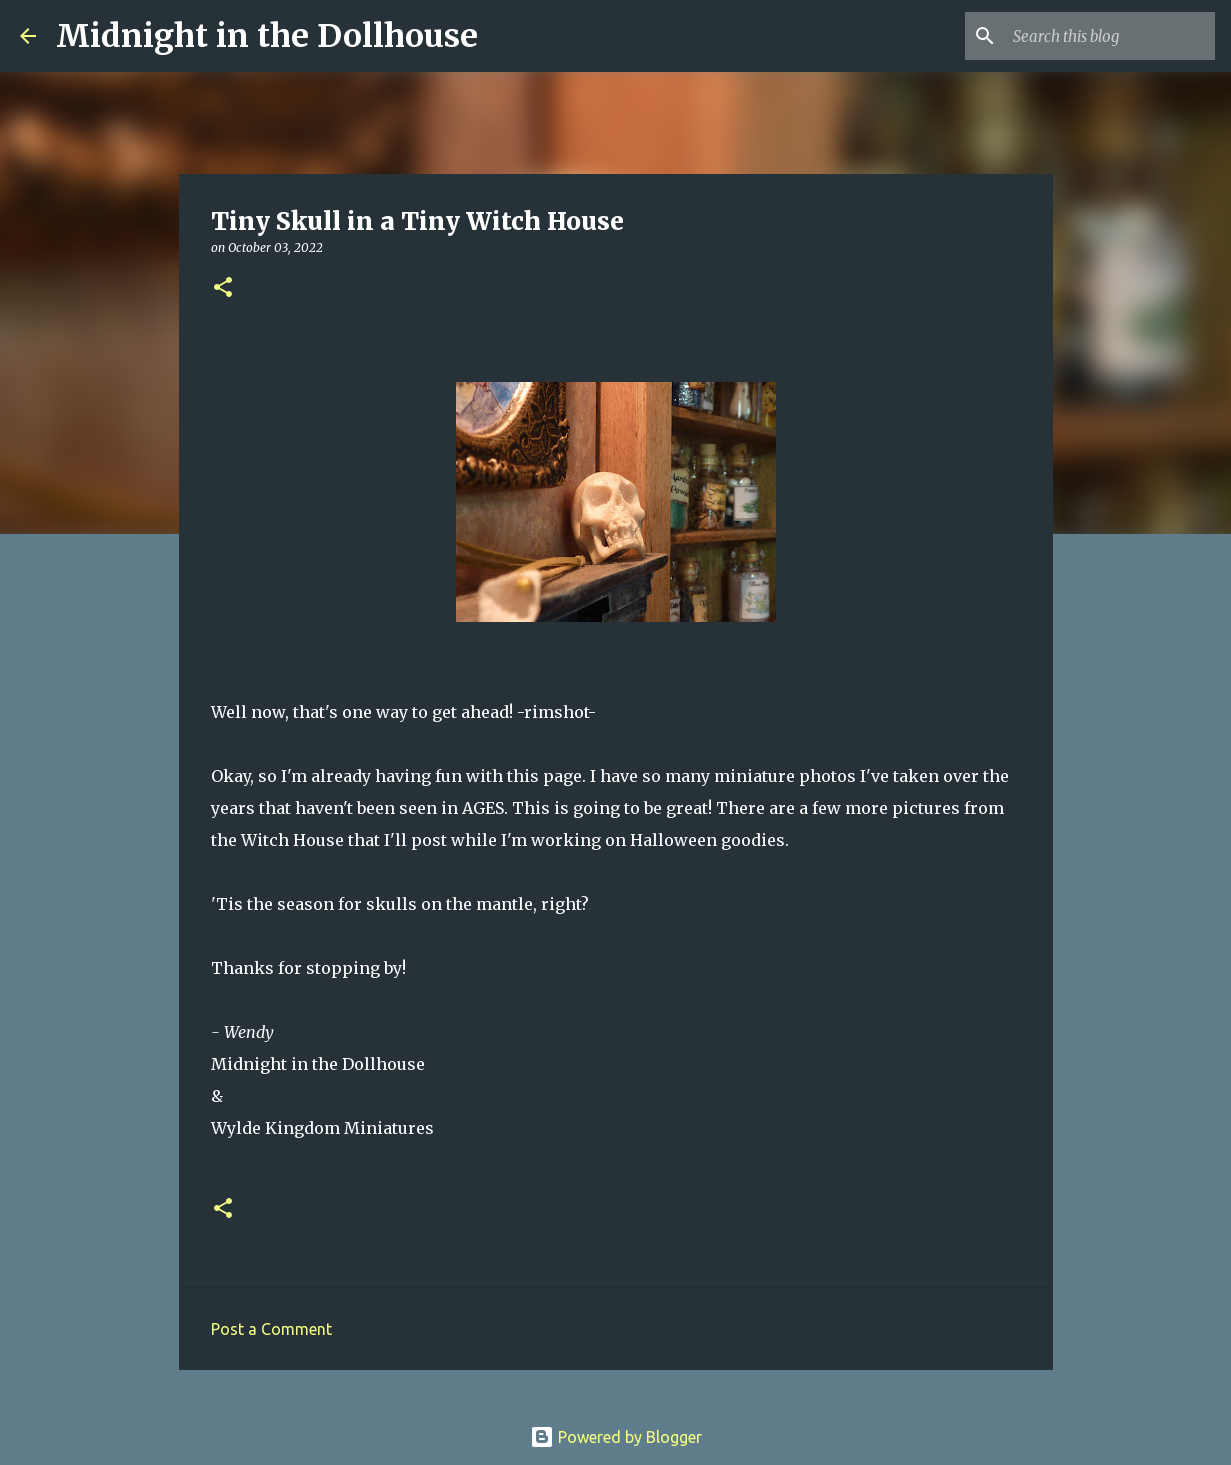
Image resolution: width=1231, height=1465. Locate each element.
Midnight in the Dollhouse (267, 36)
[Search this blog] (1110, 36)
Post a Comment (271, 1329)
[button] (223, 288)
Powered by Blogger (616, 1437)
